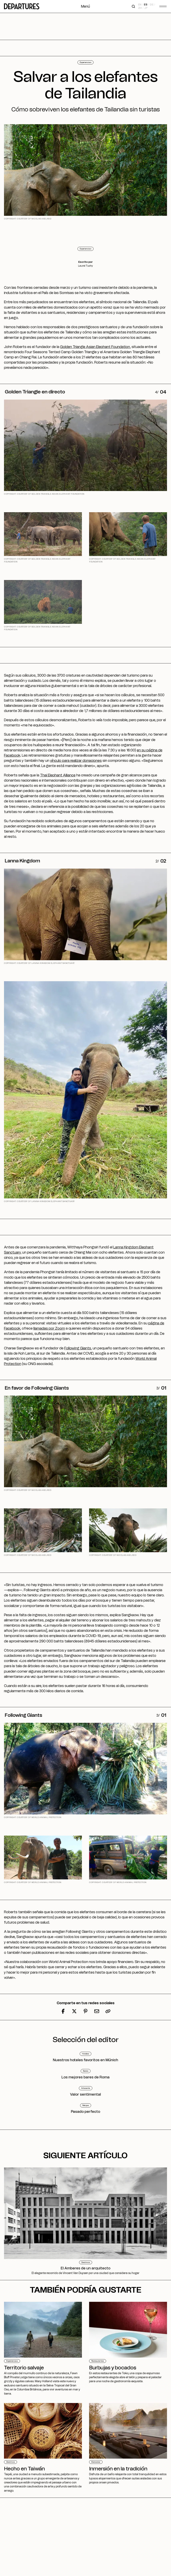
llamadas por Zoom (49, 1328)
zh (140, 8)
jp (146, 8)
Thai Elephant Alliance (57, 775)
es (145, 4)
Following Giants (77, 1348)
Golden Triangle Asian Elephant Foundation (95, 347)
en (140, 4)
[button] (108, 2011)
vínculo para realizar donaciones (76, 760)
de (151, 4)
